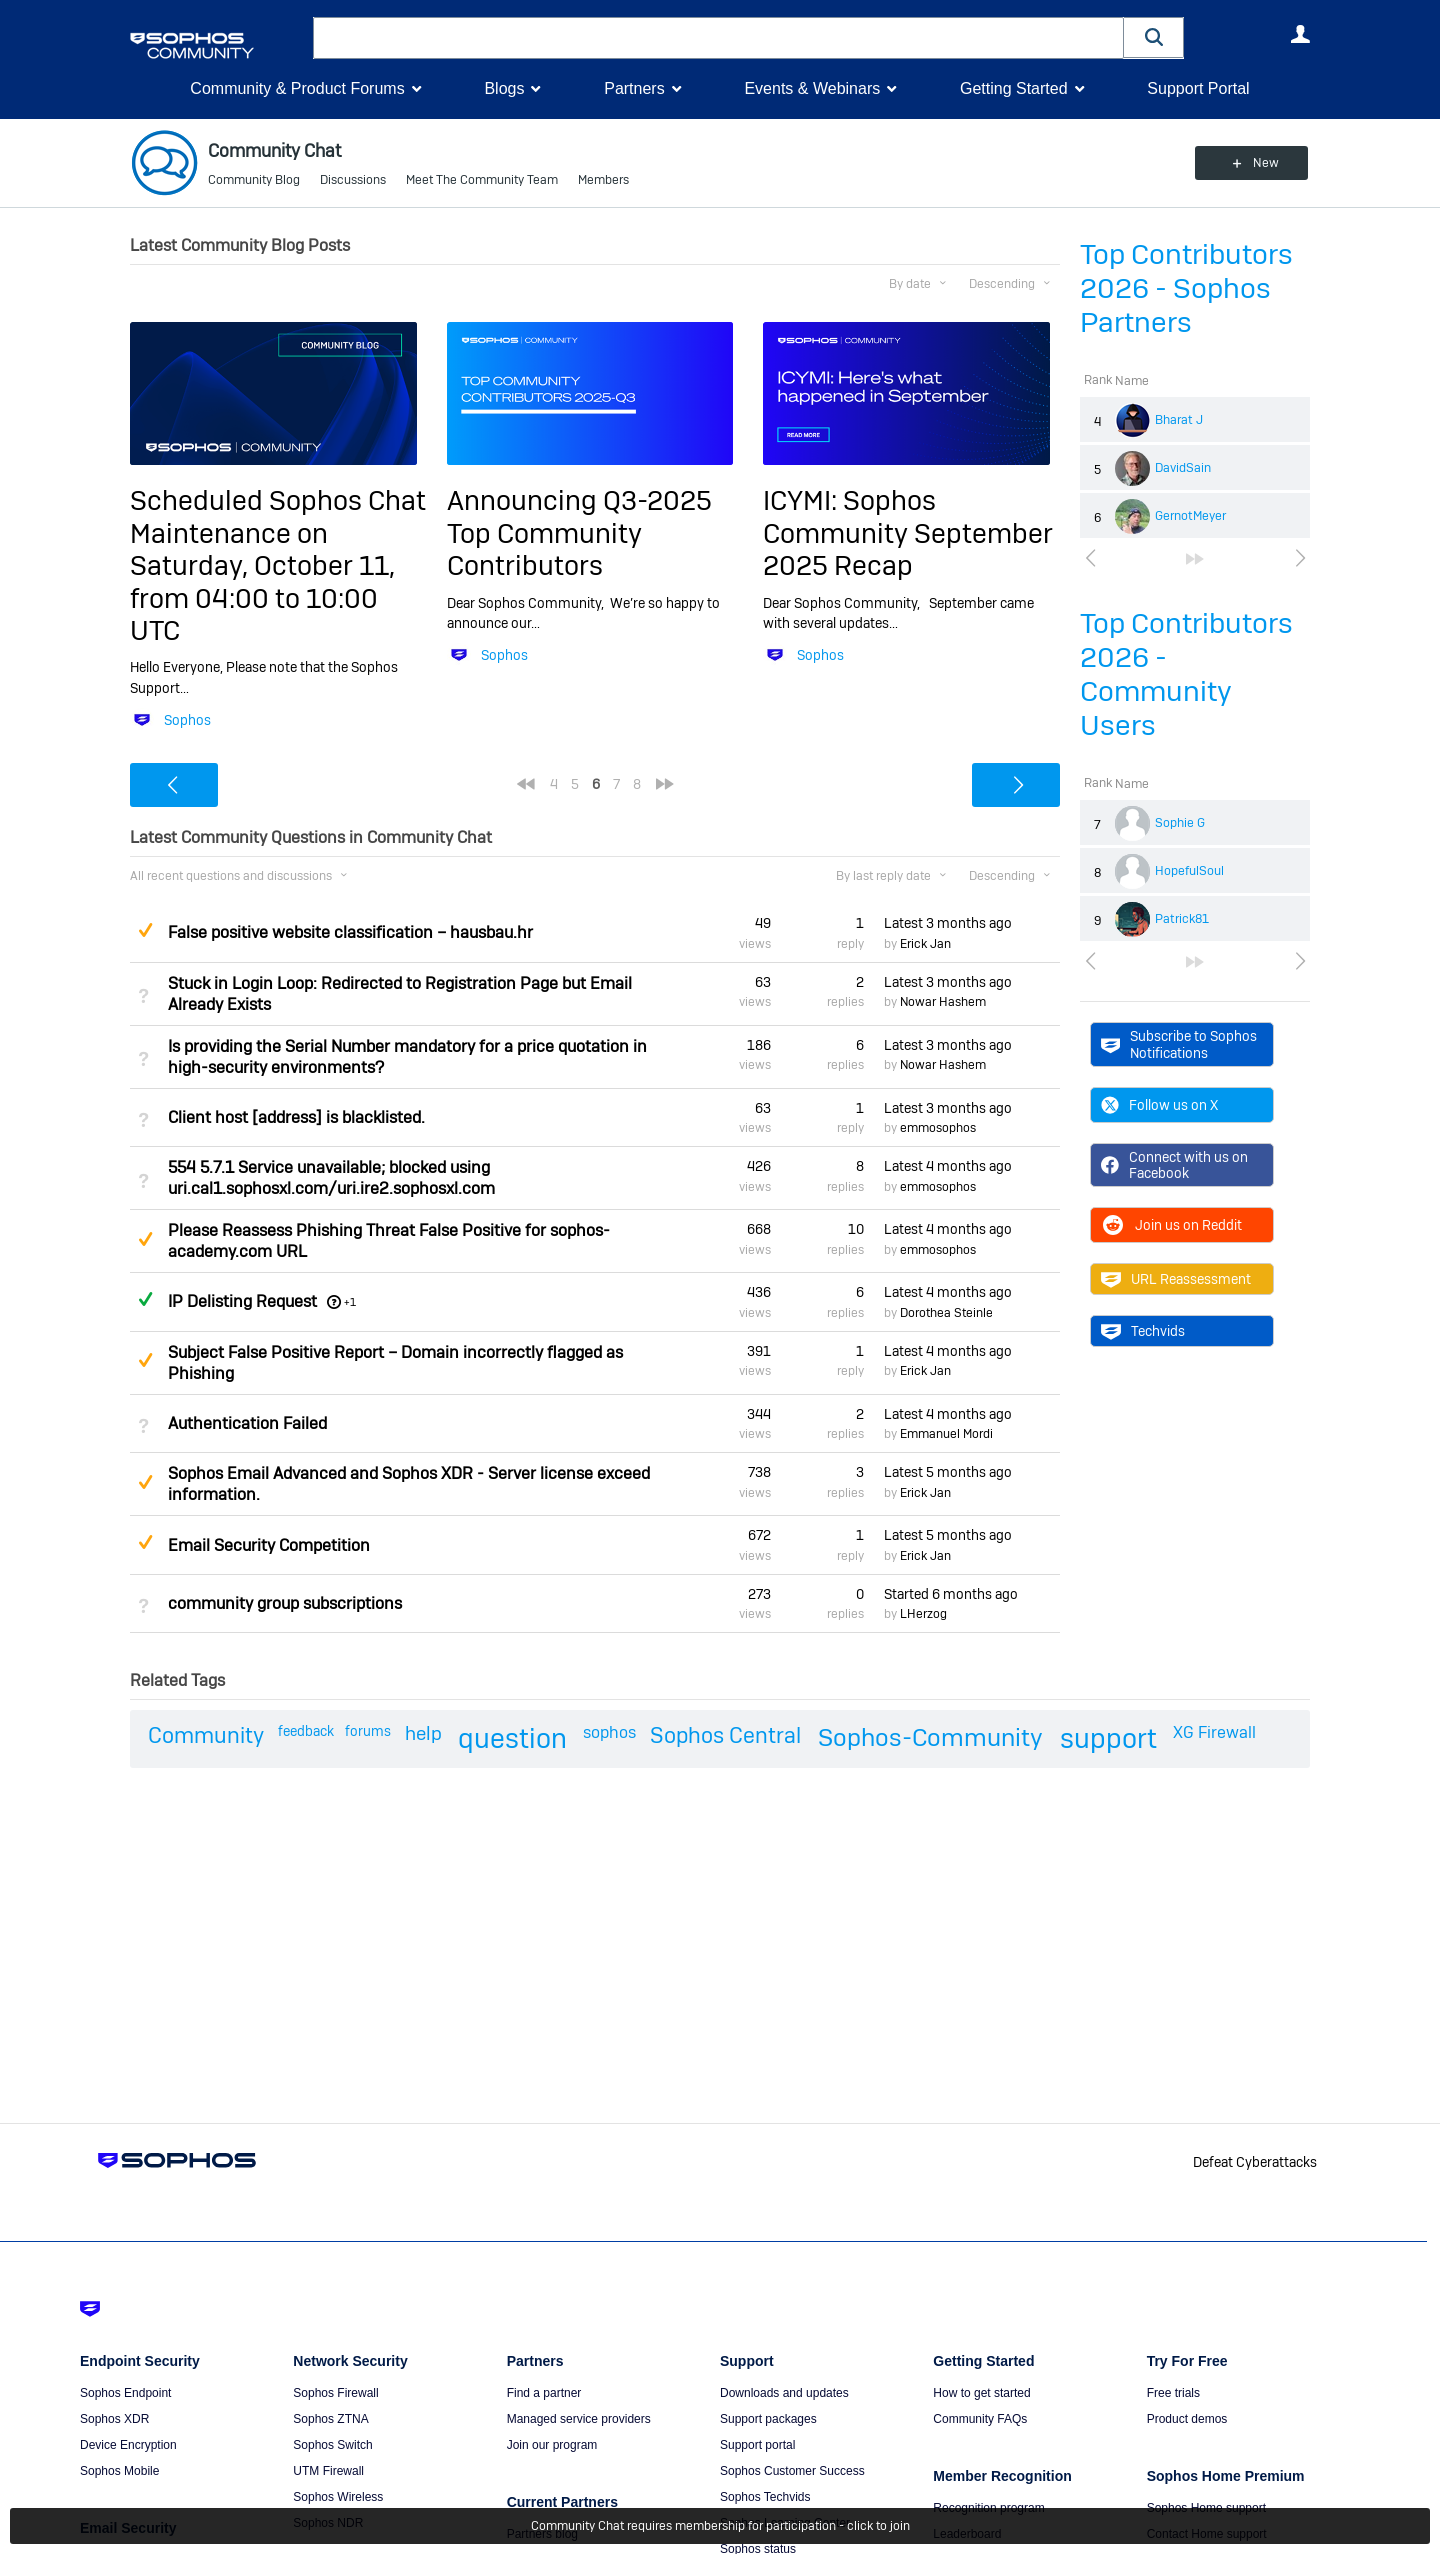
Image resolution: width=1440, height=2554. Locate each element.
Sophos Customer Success (792, 2471)
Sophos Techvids (765, 2497)
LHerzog (923, 1614)
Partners (634, 88)
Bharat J (1179, 420)
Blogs (504, 88)
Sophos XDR (114, 2419)
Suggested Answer (145, 930)
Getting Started (1014, 88)
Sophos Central (725, 1735)
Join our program (552, 2445)
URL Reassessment (1176, 1279)
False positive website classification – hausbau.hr (350, 932)
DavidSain (1183, 468)
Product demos (1187, 2419)
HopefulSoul (1189, 871)
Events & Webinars (812, 88)
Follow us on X (1159, 1105)
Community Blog (254, 180)
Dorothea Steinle (946, 1313)
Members (603, 180)
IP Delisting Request (242, 1301)
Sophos (187, 720)
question (512, 1738)
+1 (350, 1302)
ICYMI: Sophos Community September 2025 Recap (908, 533)
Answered (145, 1299)
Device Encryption (128, 2445)
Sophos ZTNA (330, 2419)
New (1264, 163)
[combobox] (718, 38)
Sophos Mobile (119, 2471)
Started (951, 1594)
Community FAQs (980, 2419)
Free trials (1173, 2393)
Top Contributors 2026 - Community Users (1186, 674)
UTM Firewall (328, 2471)
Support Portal (1198, 88)
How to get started (981, 2393)
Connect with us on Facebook (1174, 1165)
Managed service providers (579, 2419)
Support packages (768, 2419)
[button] (1154, 37)
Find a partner (544, 2393)
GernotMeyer (1190, 516)
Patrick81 (1182, 919)
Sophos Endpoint (125, 2393)
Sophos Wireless (338, 2497)
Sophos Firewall (335, 2393)
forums (368, 1731)
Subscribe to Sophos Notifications (1179, 1044)
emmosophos (938, 1128)
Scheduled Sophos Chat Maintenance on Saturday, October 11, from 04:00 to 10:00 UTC (278, 565)
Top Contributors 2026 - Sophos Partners (1186, 288)
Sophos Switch (332, 2445)
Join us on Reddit (1171, 1225)
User (1300, 34)
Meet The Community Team (482, 180)
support (1108, 1738)
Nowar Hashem (943, 1002)
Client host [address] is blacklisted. (296, 1117)
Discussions (353, 180)
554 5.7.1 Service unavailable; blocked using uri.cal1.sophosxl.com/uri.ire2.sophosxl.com (331, 1178)
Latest (948, 923)
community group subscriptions (285, 1603)
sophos (609, 1732)
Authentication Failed (247, 1423)
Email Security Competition (269, 1545)
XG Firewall (1214, 1732)
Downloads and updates (784, 2393)
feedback (306, 1731)
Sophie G (1180, 823)
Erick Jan (925, 944)
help (423, 1733)
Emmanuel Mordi (946, 1434)
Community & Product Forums (297, 88)
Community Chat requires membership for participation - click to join (720, 2526)
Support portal (757, 2445)
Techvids (1143, 1331)
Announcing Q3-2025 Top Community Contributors (579, 533)
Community (206, 1735)
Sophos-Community (930, 1737)
